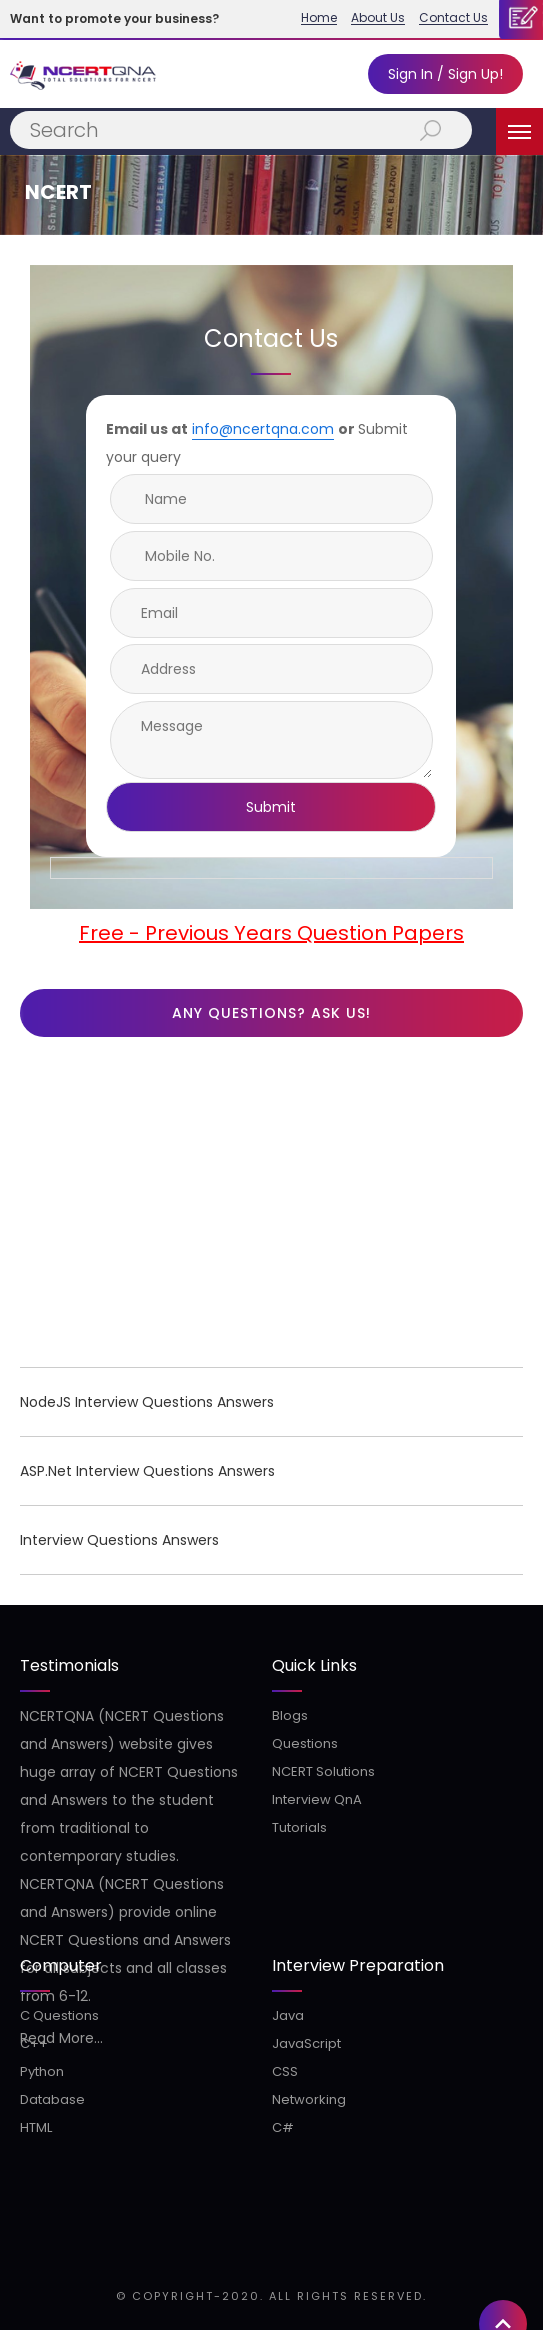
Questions (305, 1743)
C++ (34, 2043)
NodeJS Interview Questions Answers (147, 1402)
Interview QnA (317, 1799)
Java (288, 2015)
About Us (378, 18)
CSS (285, 2071)
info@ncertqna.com (263, 429)
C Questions (59, 2015)
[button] (503, 1743)
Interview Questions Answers (119, 1540)
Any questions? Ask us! (271, 1013)
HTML (36, 2127)
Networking (309, 2099)
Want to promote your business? (114, 18)
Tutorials (299, 1827)
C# (283, 2127)
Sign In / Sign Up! (445, 74)
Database (52, 2099)
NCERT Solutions (323, 1771)
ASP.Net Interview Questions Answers (147, 1471)
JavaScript (306, 2043)
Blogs (290, 1715)
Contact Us (453, 18)
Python (42, 2071)
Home (319, 18)
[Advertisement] (271, 1207)
